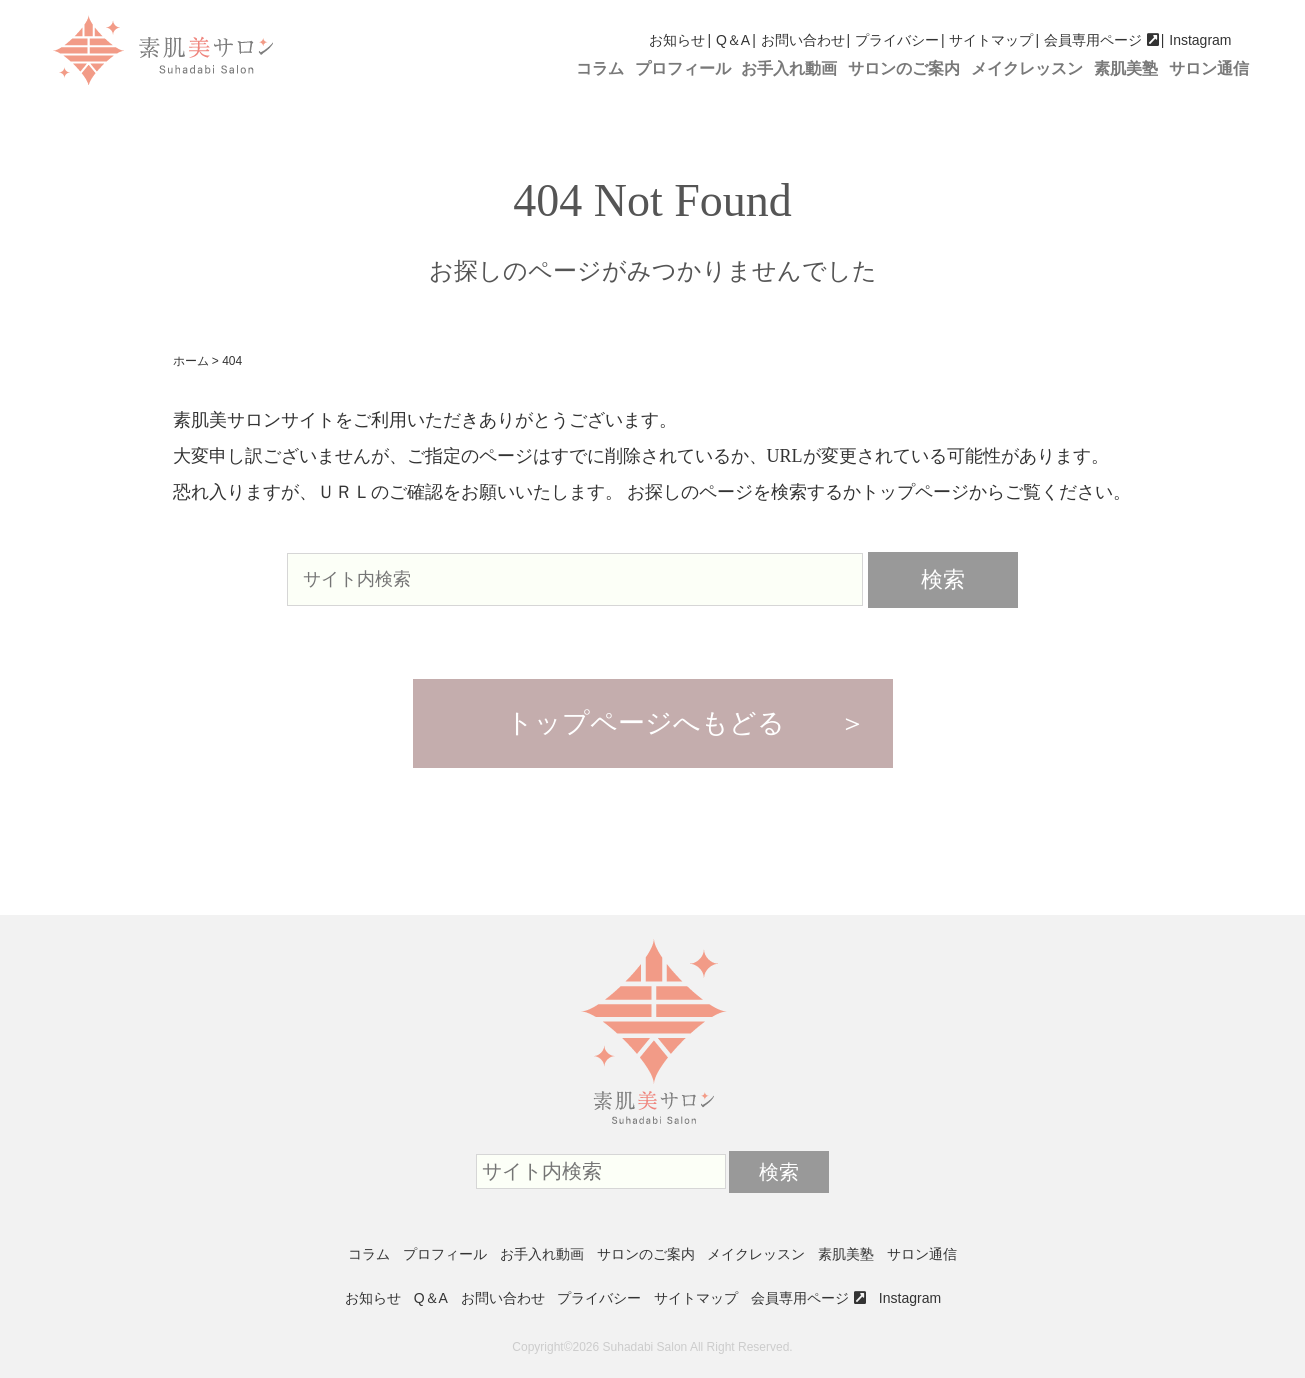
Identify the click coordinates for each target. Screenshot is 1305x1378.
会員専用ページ (1093, 40)
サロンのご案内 (904, 68)
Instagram (1200, 40)
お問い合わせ (803, 40)
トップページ (915, 492)
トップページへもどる (645, 723)
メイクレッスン (1027, 68)
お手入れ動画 (789, 68)
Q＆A (733, 40)
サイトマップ (991, 40)
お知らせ (677, 40)
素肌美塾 (1126, 68)
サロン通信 (1209, 68)
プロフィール (683, 68)
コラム (600, 68)
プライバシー (897, 40)
